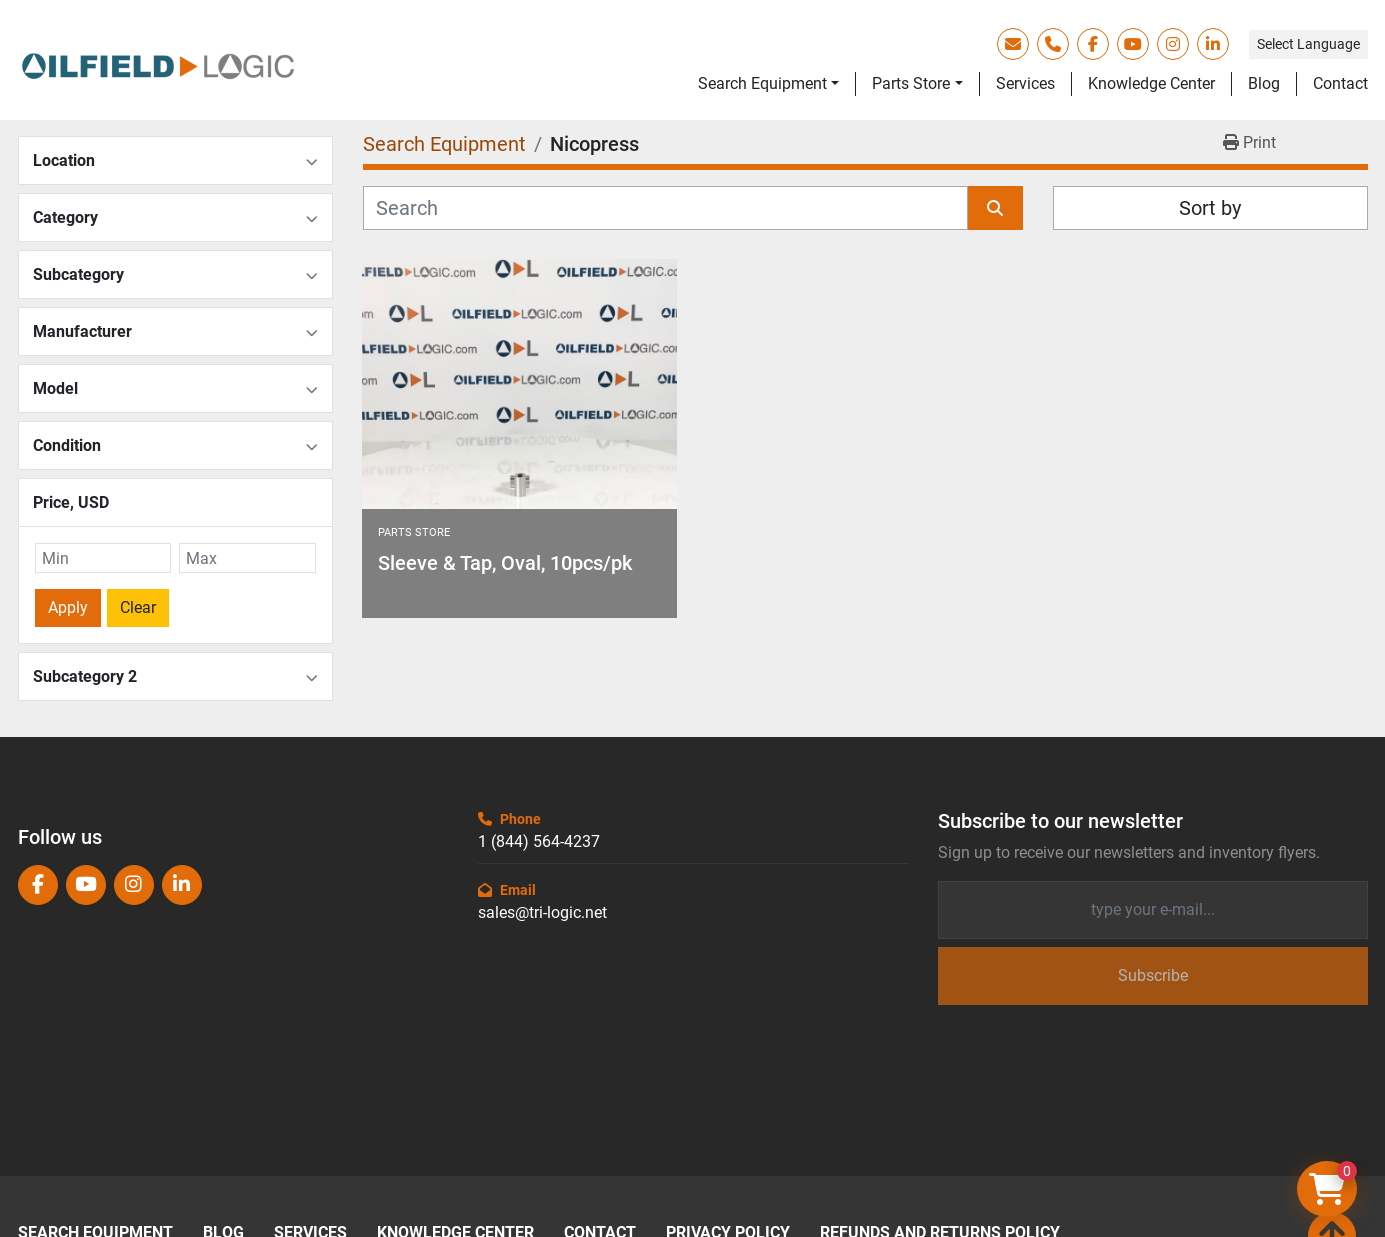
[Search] (665, 208)
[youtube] (1133, 44)
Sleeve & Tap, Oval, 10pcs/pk (505, 563)
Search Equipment (762, 83)
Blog (1264, 83)
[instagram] (1173, 44)
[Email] (1153, 910)
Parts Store (911, 83)
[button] (768, 84)
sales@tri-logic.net (542, 912)
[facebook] (1093, 44)
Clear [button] (138, 607)
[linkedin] (1213, 44)
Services (1025, 83)
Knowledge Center (1151, 83)
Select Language (1308, 44)
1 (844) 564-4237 (539, 841)
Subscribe (1153, 975)
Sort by (1210, 208)
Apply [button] (68, 607)
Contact (1340, 83)
